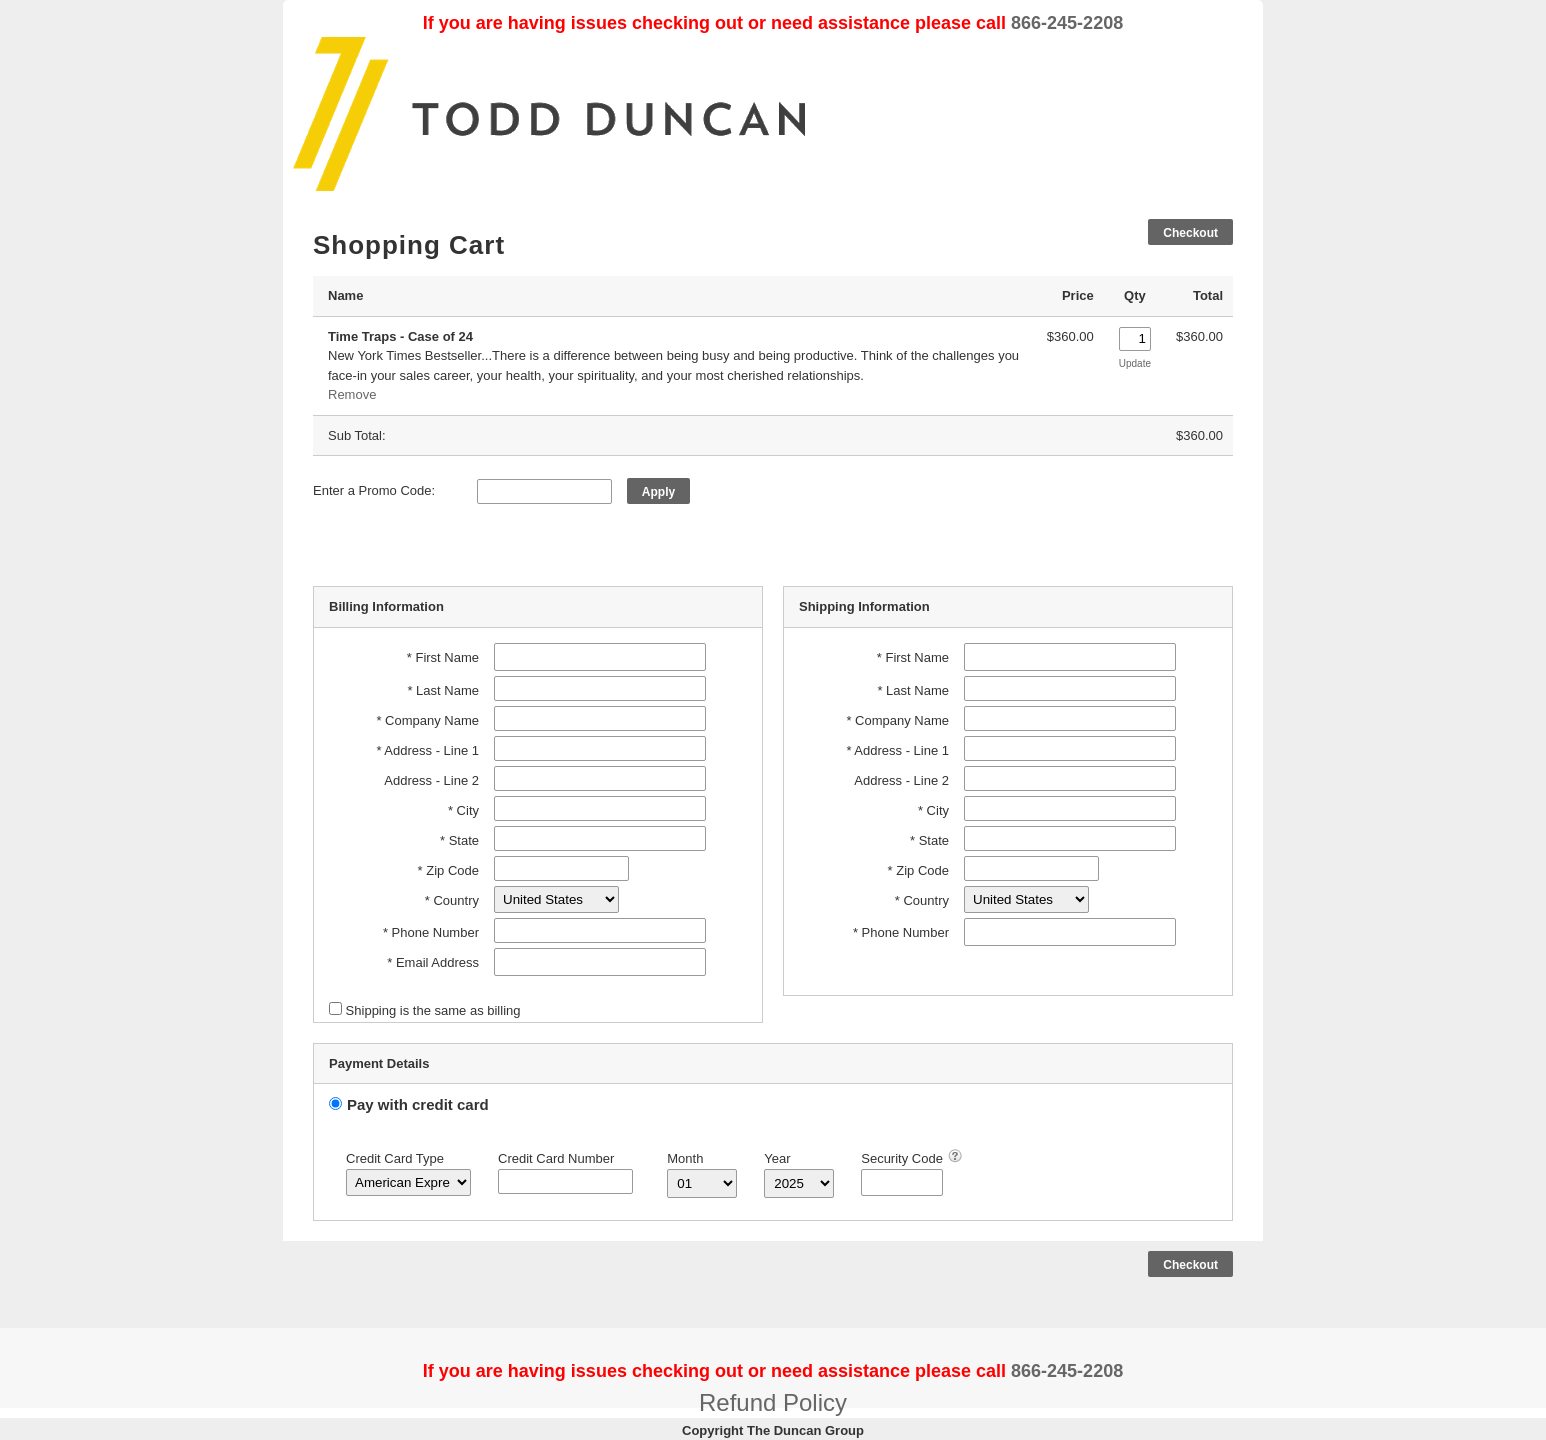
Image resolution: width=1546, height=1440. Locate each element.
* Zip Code (448, 870)
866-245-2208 (1067, 23)
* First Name (443, 657)
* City (463, 810)
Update (1135, 363)
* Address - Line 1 (427, 750)
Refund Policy (773, 1402)
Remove (352, 394)
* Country (452, 900)
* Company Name (427, 720)
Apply (658, 492)
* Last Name (443, 690)
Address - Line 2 (431, 780)
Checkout (1190, 233)
